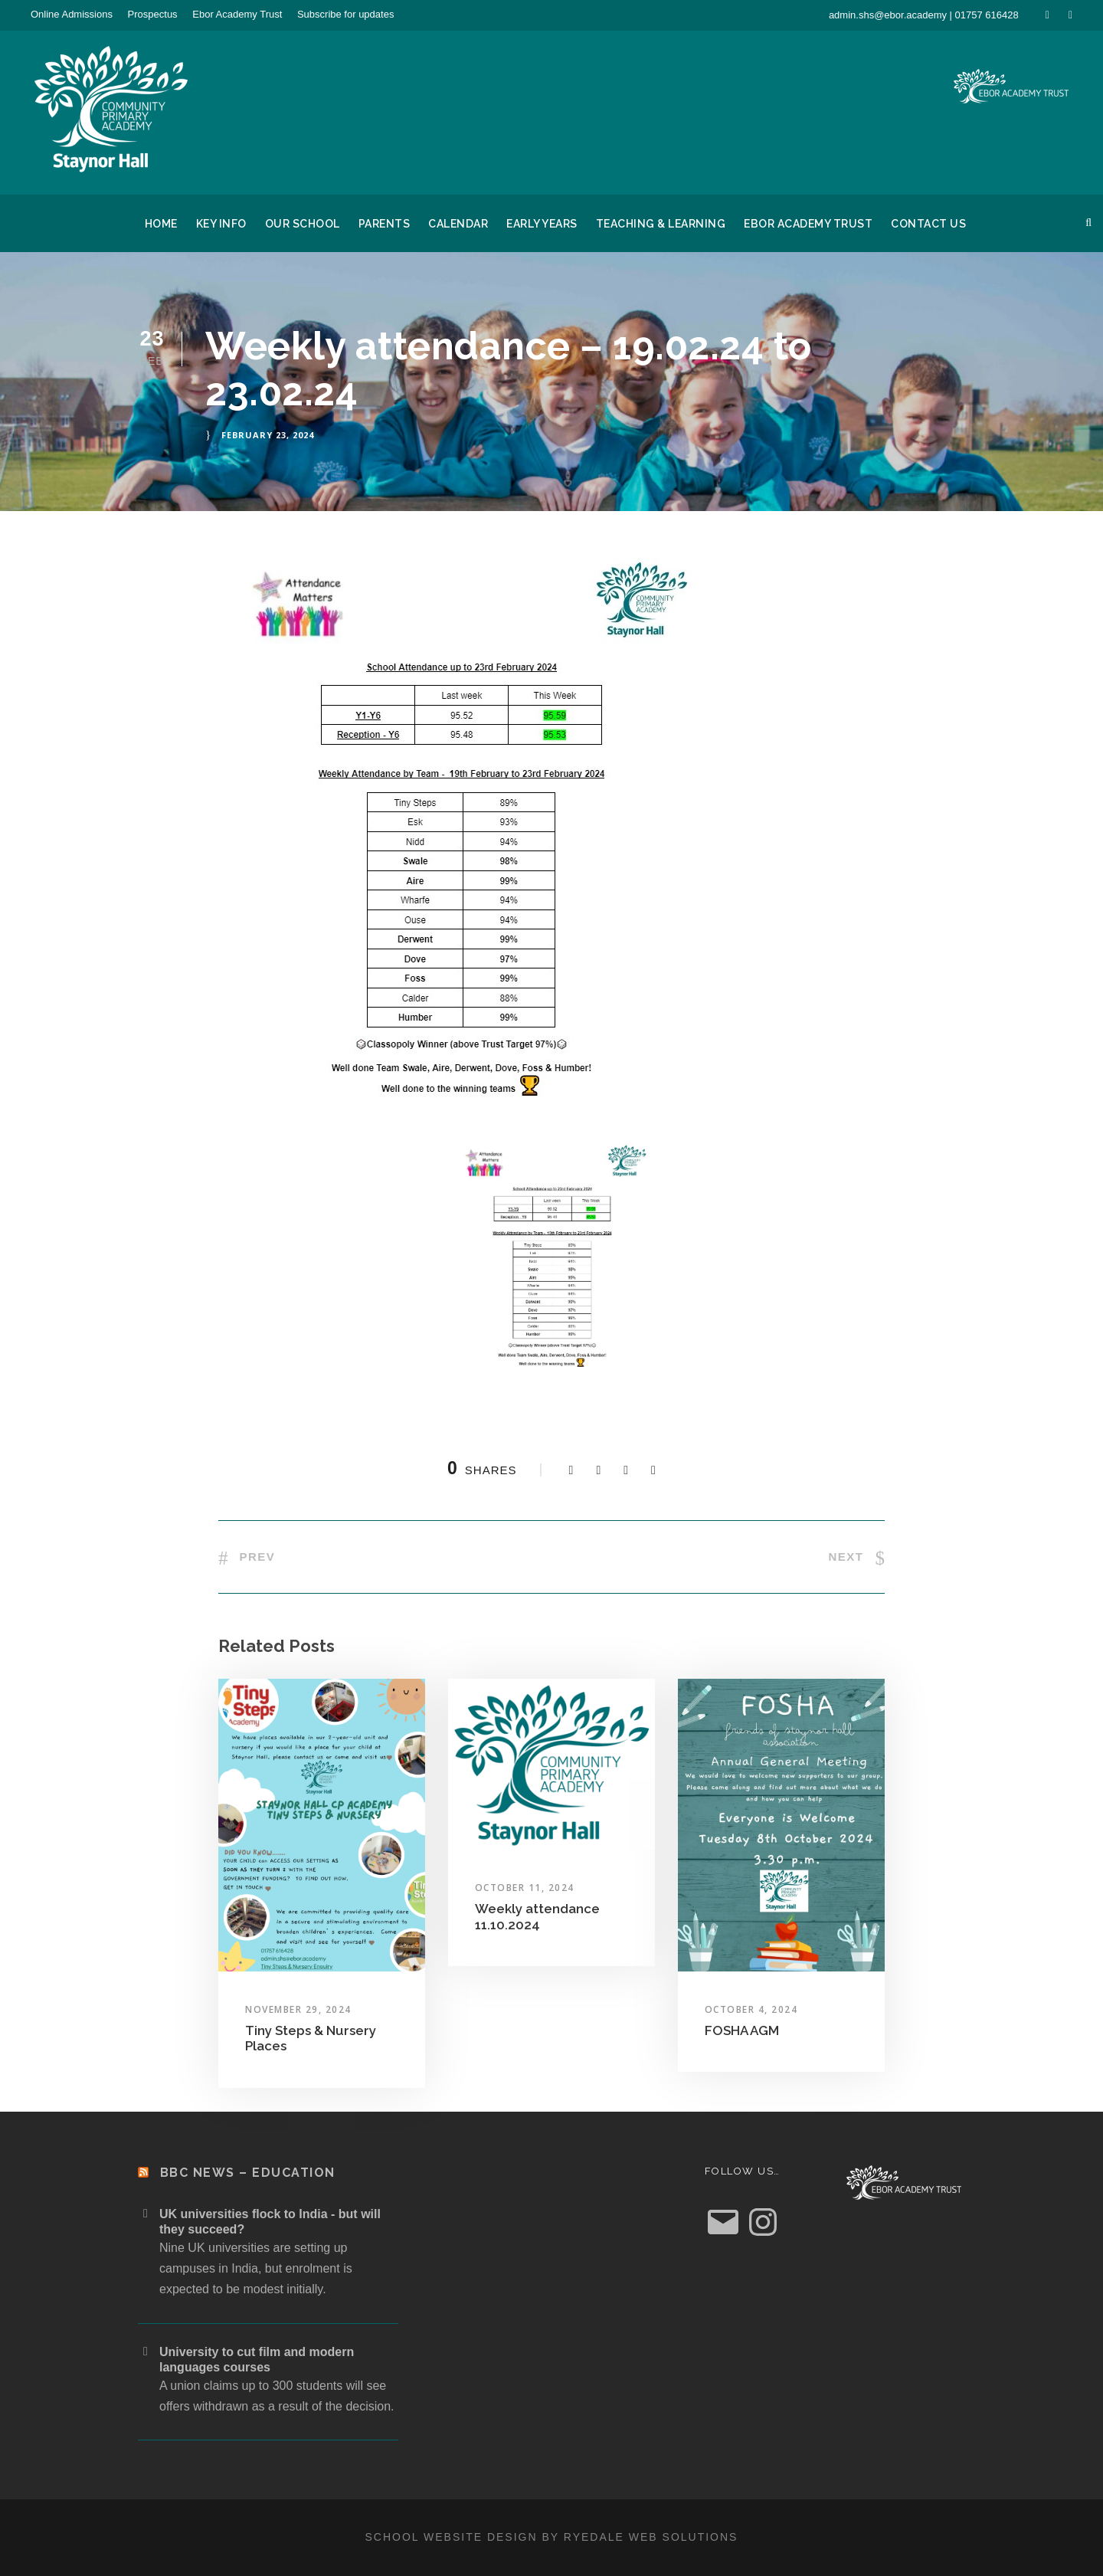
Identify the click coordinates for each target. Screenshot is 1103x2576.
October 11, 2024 (524, 1887)
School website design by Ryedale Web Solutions (551, 2537)
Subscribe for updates (345, 14)
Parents (384, 224)
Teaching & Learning (661, 224)
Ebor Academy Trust (237, 14)
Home (161, 224)
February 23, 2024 (267, 435)
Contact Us (928, 224)
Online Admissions (72, 14)
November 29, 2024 (298, 2009)
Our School (302, 224)
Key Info (221, 224)
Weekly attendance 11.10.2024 (537, 1916)
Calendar (458, 224)
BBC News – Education (247, 2172)
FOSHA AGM (742, 2030)
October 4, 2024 (751, 2009)
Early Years (542, 224)
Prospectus (153, 14)
